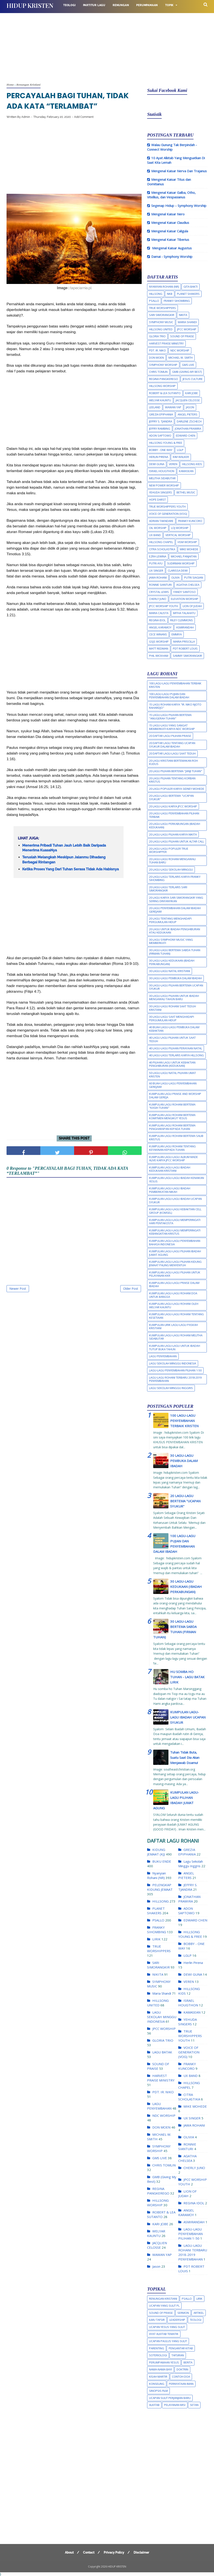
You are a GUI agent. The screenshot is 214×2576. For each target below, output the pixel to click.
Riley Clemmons (181, 620)
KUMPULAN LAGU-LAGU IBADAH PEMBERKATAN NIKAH (169, 1190)
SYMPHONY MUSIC (161, 322)
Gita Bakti (190, 287)
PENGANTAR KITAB (181, 2348)
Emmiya (177, 634)
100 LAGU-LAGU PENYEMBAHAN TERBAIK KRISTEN (175, 685)
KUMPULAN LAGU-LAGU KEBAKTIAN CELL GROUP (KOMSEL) (175, 1211)
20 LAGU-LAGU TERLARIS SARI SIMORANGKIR (168, 889)
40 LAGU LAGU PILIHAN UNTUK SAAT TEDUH (172, 1039)
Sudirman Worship (181, 563)
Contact (88, 2552)
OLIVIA (175, 577)
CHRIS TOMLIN (158, 372)
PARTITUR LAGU (94, 5)
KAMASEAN (186, 471)
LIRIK (156, 1939)
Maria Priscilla (184, 641)
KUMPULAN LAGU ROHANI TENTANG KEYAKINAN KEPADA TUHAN (172, 1148)
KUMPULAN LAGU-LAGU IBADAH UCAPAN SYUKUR (175, 1200)
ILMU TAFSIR (157, 2320)
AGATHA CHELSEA (187, 585)
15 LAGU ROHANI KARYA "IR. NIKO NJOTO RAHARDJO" (175, 706)
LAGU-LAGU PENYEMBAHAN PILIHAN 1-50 (175, 1370)
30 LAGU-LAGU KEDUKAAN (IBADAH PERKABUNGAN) (171, 962)
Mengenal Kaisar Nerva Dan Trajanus (179, 171)
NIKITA (183, 315)
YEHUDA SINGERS (160, 492)
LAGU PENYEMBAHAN (163, 1356)
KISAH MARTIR (158, 2376)
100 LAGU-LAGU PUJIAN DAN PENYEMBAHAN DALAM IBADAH (169, 695)
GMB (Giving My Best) (187, 372)
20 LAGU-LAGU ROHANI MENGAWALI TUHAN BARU (172, 860)
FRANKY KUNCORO (190, 521)
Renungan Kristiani (163, 2299)
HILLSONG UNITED (161, 329)
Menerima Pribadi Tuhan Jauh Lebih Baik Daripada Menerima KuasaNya (64, 847)
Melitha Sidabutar (162, 478)
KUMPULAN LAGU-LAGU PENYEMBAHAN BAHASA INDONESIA (174, 1242)
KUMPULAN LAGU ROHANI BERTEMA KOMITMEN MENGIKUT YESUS (172, 1116)
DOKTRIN (182, 2369)
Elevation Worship (184, 599)
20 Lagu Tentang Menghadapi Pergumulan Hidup (170, 920)
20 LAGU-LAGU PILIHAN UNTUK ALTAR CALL (176, 841)
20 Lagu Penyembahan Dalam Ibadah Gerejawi (175, 909)
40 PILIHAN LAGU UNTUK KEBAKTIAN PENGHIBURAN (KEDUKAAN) (172, 1064)
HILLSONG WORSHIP (162, 386)
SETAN (194, 2405)
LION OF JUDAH (192, 606)
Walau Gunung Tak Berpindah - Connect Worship (172, 147)
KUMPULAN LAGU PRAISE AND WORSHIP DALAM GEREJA (175, 1095)
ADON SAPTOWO (160, 435)
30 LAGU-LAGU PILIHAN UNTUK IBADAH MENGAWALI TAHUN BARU (174, 997)
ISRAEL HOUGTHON (161, 471)
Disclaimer (141, 2552)
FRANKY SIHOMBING (177, 301)
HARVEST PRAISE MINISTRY (166, 343)
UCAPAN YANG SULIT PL (164, 2306)
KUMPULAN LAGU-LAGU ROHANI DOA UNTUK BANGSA (173, 1295)
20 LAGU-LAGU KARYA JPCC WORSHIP (173, 806)
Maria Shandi (187, 322)
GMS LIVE (188, 365)
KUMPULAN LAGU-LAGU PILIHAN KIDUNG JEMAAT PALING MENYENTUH (175, 1263)
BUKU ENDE (161, 1861)
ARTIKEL (199, 2313)
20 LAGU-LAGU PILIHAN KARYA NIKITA (173, 834)
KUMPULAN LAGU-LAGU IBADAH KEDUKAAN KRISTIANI (169, 1169)
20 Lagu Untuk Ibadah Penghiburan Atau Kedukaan (174, 931)
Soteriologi (158, 2355)
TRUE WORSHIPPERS (162, 308)
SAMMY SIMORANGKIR (187, 656)
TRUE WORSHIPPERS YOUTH (167, 506)
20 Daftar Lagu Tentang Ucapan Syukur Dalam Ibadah (172, 744)
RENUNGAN (121, 5)
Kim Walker (181, 457)
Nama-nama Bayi (160, 2369)
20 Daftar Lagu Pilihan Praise (170, 736)
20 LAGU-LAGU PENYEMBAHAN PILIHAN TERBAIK (174, 815)
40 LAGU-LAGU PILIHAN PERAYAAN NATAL (175, 1048)
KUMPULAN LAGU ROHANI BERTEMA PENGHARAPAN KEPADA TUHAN (172, 1127)
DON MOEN (156, 358)
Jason (190, 407)
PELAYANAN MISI (174, 2405)
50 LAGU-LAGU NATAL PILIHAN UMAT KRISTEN (172, 1074)
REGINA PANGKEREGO (163, 379)
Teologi (195, 2320)
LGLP (180, 450)
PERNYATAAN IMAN (181, 2384)
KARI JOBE (191, 393)
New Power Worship (164, 485)
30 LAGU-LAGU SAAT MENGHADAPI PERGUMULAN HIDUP (171, 1018)
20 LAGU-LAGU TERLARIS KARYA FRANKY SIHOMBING (174, 878)
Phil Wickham (158, 656)
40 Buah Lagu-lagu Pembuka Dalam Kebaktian (174, 1029)
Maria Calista (158, 613)
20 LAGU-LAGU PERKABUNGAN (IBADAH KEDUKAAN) (174, 825)
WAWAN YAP (173, 407)
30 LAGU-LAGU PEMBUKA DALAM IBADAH (175, 978)
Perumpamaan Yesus (164, 2362)
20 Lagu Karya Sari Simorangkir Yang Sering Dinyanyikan (176, 899)
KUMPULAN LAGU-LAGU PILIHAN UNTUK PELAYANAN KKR (174, 1274)
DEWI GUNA (156, 464)
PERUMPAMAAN (147, 5)
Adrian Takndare (161, 521)
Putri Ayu (156, 563)
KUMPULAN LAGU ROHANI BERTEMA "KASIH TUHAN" (172, 1106)
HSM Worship (187, 542)
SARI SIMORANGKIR (161, 315)
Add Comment (83, 116)
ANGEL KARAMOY (160, 627)
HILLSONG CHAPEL (161, 542)
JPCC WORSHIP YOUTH (163, 606)
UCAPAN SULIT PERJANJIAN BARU (170, 2398)
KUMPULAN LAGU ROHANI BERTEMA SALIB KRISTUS (176, 1137)
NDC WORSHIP (179, 350)
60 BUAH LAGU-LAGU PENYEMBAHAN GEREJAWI (173, 1085)
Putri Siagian (193, 577)
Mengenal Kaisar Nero (168, 214)
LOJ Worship (180, 528)
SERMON (183, 2313)
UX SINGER (156, 570)
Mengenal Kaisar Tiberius (170, 239)
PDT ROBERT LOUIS (185, 648)
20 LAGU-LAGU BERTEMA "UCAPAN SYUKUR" (171, 797)
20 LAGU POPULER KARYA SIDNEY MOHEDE (176, 789)
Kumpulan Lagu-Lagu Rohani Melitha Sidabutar (175, 1337)
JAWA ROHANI (158, 577)
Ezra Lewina (157, 556)
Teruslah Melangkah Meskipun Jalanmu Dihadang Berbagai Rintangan (63, 859)
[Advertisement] (107, 45)
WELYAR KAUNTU (160, 400)
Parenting (156, 2348)
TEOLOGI (69, 5)
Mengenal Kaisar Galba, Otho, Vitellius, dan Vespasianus (171, 194)
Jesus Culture (193, 379)
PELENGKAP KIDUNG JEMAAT (160, 1887)
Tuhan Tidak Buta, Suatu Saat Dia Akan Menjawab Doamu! (184, 1757)
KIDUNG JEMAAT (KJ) (156, 1851)
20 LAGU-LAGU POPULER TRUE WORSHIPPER (168, 850)
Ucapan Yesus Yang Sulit (167, 2327)
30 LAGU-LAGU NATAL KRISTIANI (169, 971)
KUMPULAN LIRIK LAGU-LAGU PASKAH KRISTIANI (173, 1326)
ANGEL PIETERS (187, 414)
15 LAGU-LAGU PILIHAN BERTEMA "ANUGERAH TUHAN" (170, 716)
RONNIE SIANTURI (160, 585)
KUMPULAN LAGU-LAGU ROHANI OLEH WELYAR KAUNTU (173, 1305)
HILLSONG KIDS (192, 464)
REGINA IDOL (157, 620)
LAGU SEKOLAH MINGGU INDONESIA (172, 1363)
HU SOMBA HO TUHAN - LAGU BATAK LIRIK (187, 1677)
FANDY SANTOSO (184, 592)
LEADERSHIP (177, 2320)
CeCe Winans (158, 634)
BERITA (187, 2362)
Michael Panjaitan (184, 556)
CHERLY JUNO (157, 599)
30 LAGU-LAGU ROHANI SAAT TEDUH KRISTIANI (172, 1008)
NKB (169, 294)
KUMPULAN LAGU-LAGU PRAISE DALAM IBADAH (174, 1284)
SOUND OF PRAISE (182, 336)
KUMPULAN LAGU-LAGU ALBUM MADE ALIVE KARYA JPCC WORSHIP (173, 1158)
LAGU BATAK (162, 2052)
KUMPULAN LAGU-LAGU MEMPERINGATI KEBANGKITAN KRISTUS (174, 1232)
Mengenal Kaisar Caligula (169, 231)
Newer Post (17, 1288)
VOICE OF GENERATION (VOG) (168, 514)
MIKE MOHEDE (189, 549)
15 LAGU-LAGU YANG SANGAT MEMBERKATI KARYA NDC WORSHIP (172, 727)
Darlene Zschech (189, 421)
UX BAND (155, 535)
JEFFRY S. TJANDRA (160, 421)
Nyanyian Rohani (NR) (164, 287)
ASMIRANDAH (185, 627)
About (69, 2552)
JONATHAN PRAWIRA (188, 428)
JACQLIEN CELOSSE (188, 400)
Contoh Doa (181, 2376)
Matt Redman (158, 648)
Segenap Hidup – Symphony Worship (178, 205)
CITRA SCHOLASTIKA (162, 549)
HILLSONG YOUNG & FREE (165, 443)
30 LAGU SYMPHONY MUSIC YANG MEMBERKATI (171, 941)
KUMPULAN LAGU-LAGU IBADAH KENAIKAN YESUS (176, 1179)
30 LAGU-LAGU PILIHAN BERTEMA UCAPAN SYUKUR (176, 987)
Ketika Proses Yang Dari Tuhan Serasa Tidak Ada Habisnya (70, 869)
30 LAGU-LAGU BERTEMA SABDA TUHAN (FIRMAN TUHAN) (174, 951)
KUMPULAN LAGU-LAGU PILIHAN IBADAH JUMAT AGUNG (175, 1253)
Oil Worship (157, 528)
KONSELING (156, 2384)
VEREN (173, 464)
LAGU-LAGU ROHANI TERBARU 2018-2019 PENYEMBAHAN (175, 1379)
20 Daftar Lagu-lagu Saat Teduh (172, 753)
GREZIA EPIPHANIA (161, 414)
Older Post (130, 1288)
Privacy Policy (114, 2552)
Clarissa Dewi (178, 570)
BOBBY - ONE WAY (160, 450)
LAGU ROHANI (73, 15)
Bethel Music (186, 492)
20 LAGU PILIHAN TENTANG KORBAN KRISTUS (172, 780)
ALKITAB (154, 2405)
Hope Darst (157, 499)
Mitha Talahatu (184, 613)
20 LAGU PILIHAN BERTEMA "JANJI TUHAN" (175, 771)
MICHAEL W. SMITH (180, 358)
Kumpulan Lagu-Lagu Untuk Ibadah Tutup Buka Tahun (174, 1347)
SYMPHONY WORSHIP (163, 365)
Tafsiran (178, 2355)
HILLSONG (155, 294)
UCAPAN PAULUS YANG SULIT (168, 2341)
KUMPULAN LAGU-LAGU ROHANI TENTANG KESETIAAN (176, 1316)
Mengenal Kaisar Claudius (170, 222)
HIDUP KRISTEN (30, 5)
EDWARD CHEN (185, 435)
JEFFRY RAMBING (159, 428)
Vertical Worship (178, 535)
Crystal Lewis (159, 592)
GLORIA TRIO (157, 336)
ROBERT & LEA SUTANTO (165, 393)
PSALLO (154, 301)
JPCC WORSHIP (186, 329)
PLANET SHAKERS (188, 294)
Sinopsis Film (158, 2391)
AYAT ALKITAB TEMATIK (163, 2334)
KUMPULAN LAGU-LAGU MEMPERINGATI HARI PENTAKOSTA (174, 1221)
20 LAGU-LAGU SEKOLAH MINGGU (171, 869)
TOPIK (169, 5)
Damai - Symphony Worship (171, 256)
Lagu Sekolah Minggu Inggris (171, 1388)
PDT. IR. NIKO (157, 350)
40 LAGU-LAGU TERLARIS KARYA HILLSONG (176, 1055)
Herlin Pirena (158, 457)
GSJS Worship (159, 641)
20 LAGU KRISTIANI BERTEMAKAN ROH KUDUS (173, 762)
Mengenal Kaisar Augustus (171, 248)
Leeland (154, 407)
